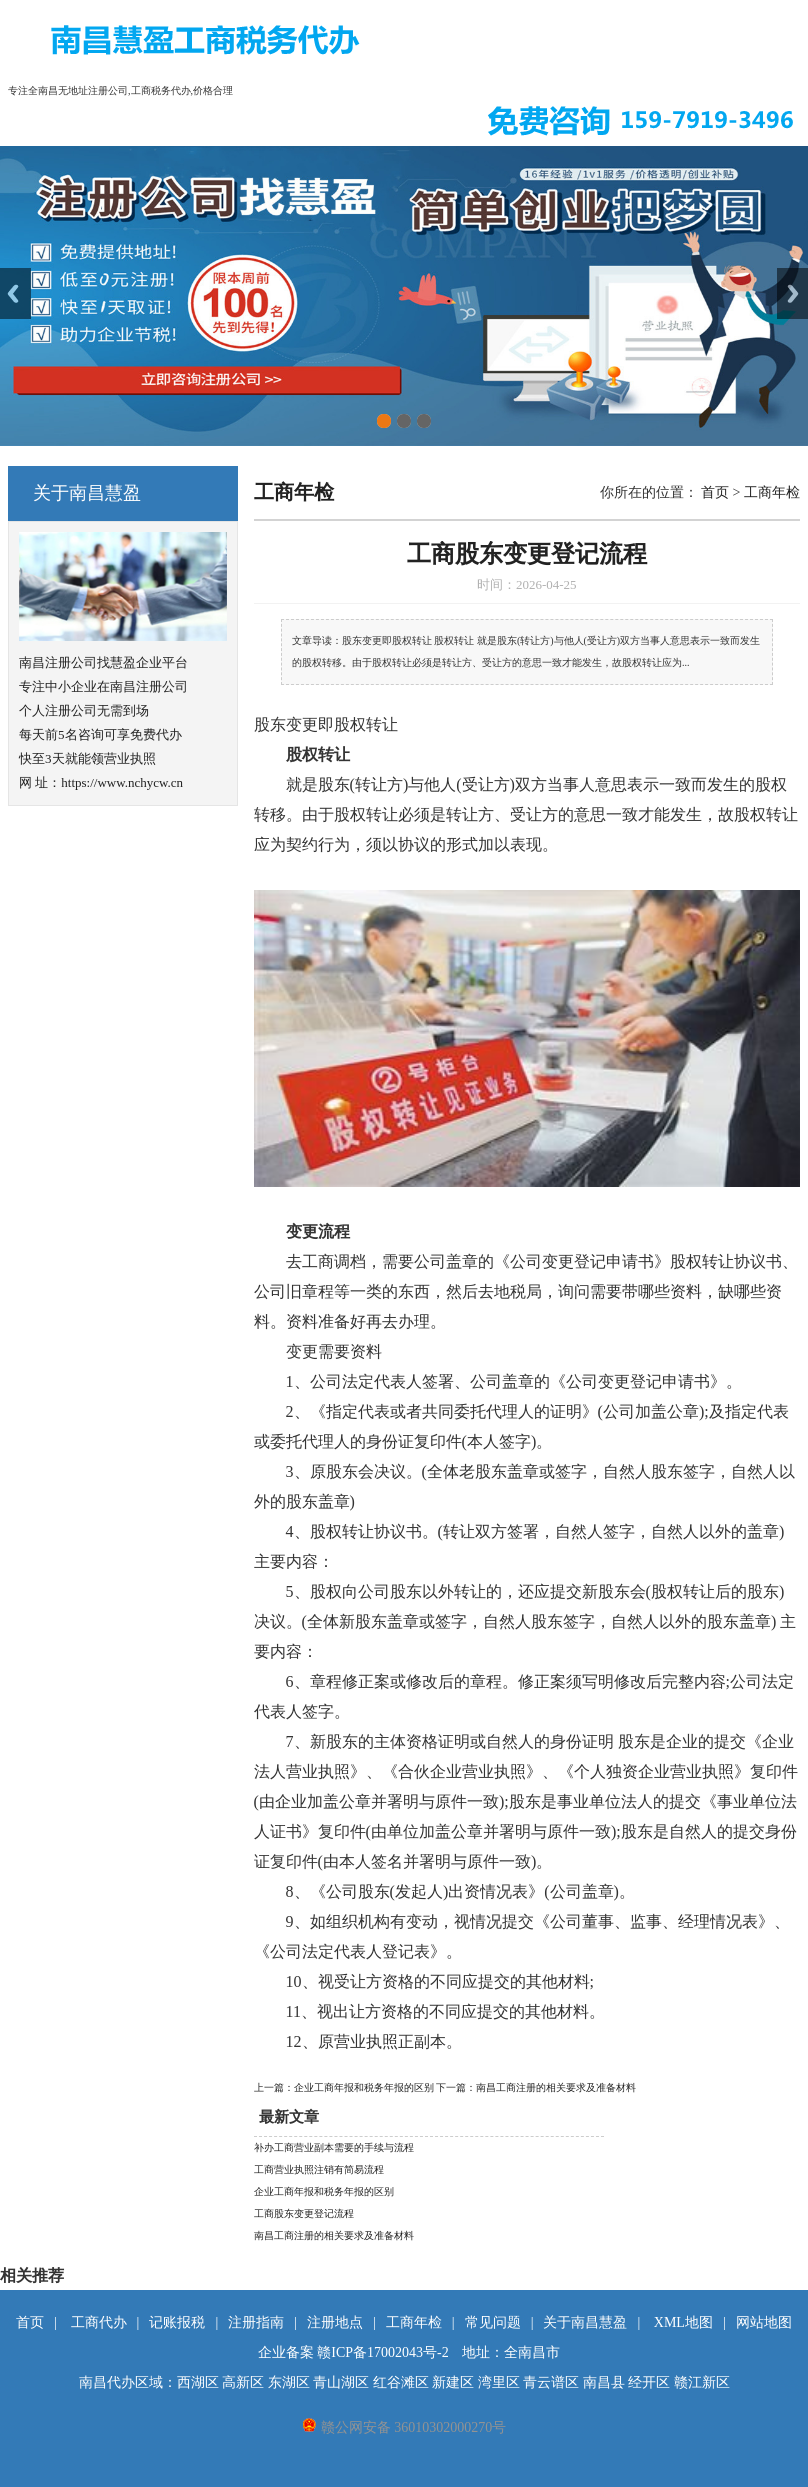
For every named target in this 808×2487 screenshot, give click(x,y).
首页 (715, 492)
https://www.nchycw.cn (122, 782)
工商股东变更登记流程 (304, 2213)
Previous (15, 293)
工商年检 (772, 492)
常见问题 (493, 2322)
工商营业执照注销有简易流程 (319, 2169)
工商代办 (99, 2322)
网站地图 (764, 2322)
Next (792, 293)
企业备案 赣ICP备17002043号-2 (353, 2352)
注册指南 (256, 2322)
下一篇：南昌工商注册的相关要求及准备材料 (536, 2087)
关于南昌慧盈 (585, 2322)
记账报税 (177, 2322)
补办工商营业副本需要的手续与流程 (334, 2147)
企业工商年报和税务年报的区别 (324, 2191)
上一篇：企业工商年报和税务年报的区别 (345, 2087)
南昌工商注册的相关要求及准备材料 (334, 2235)
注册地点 (335, 2322)
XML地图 (683, 2322)
